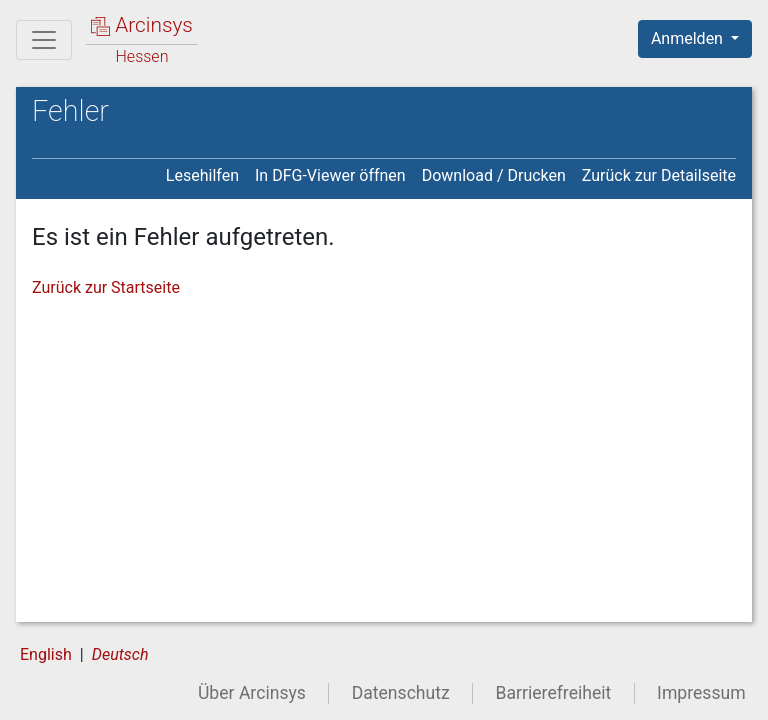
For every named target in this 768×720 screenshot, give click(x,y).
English (46, 654)
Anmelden (689, 38)
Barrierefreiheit (554, 693)
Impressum (701, 693)
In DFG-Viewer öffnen (330, 175)
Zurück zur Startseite (106, 287)
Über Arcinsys (252, 693)
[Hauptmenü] (44, 40)
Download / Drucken (494, 175)
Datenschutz (401, 693)
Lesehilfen (202, 175)
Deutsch (120, 654)
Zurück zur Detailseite (659, 175)
